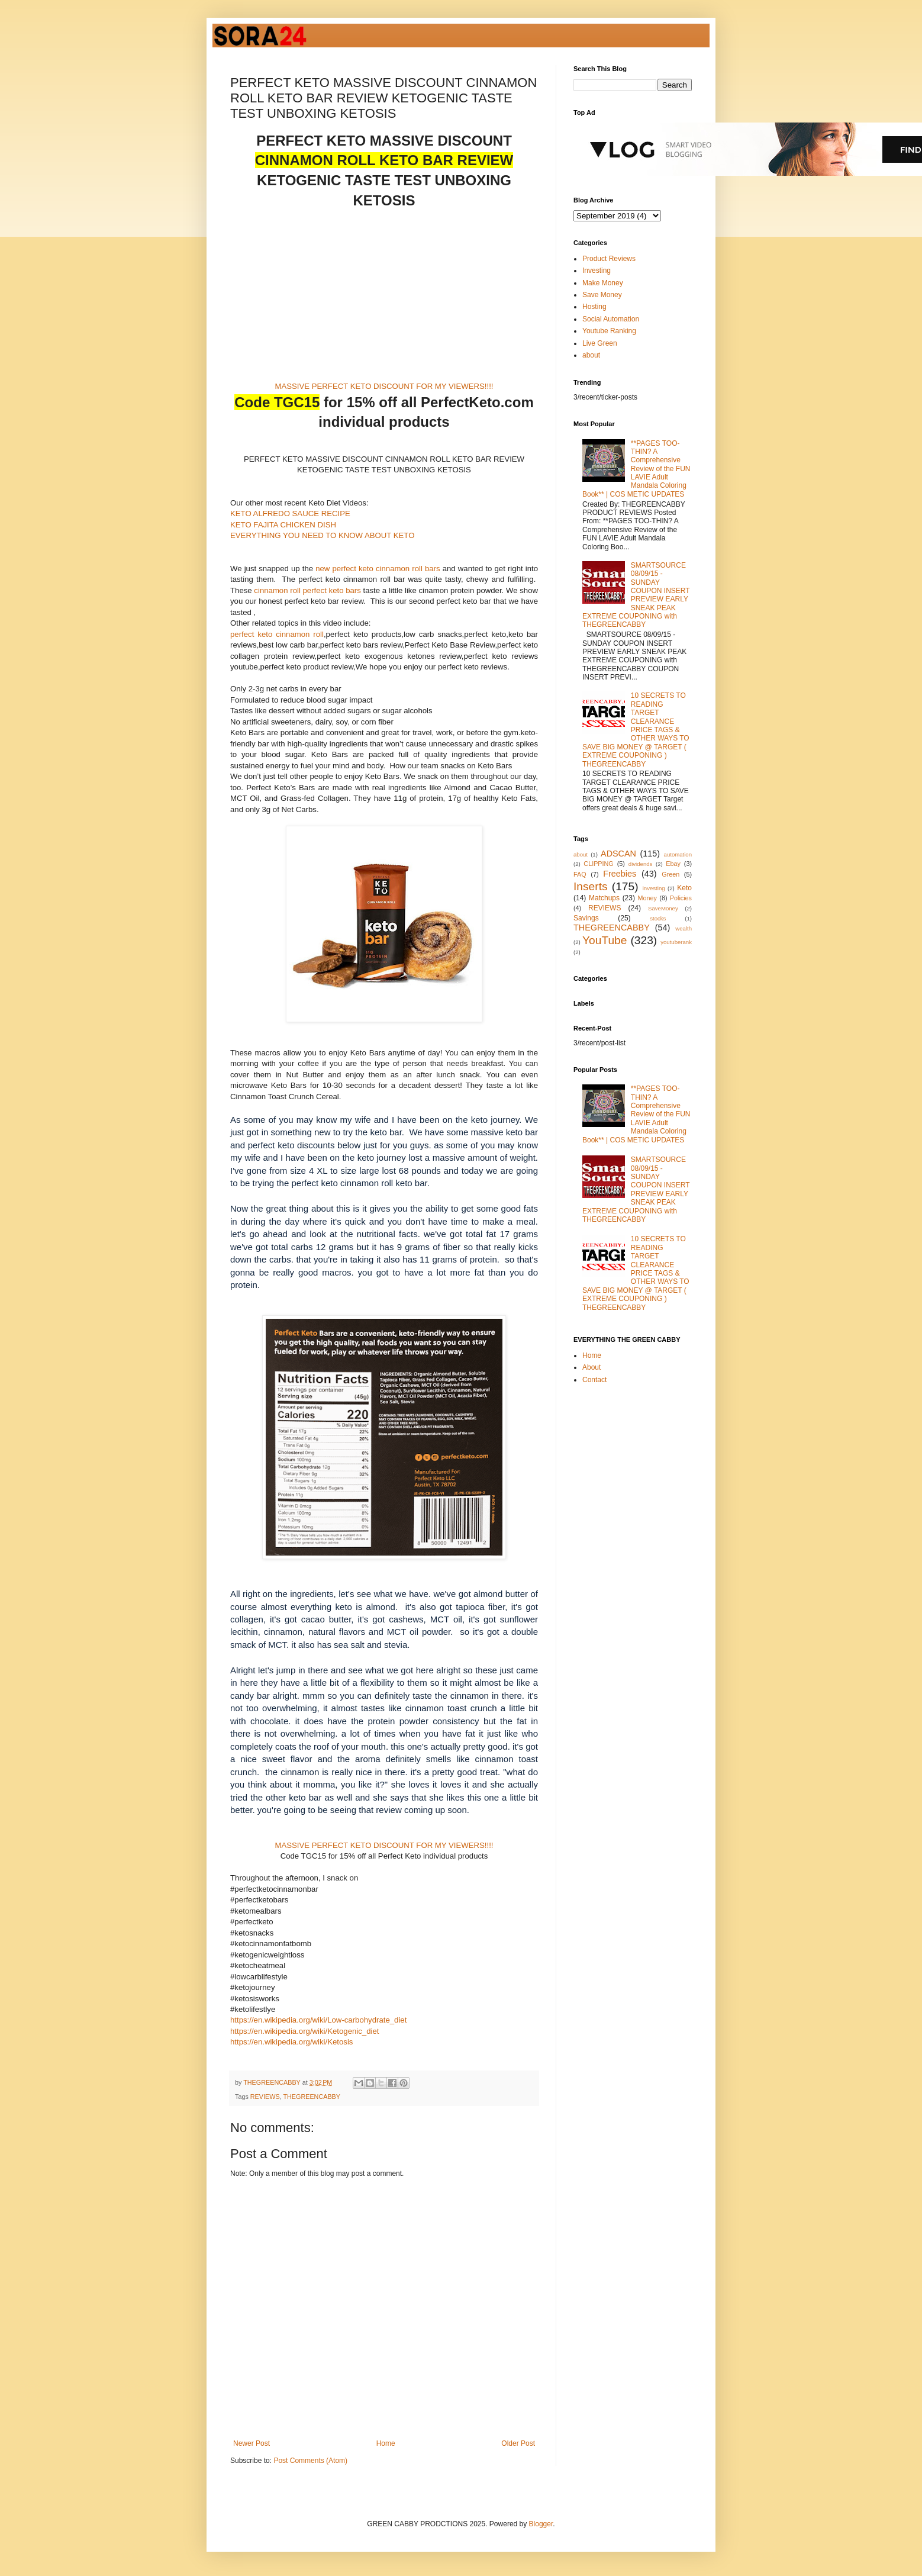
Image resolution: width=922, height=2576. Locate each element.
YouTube (604, 940)
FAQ (579, 874)
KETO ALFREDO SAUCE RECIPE (290, 513)
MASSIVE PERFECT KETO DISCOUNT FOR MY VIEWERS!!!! (384, 386)
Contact (594, 1380)
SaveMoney (663, 908)
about (591, 355)
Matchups (604, 898)
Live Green (599, 343)
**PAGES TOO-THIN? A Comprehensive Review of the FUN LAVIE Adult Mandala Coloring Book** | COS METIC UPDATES (636, 468)
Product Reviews (609, 259)
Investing (596, 270)
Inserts (590, 886)
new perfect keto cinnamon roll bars (377, 568)
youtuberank (676, 942)
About (591, 1367)
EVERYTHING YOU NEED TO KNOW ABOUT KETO (322, 535)
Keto (684, 888)
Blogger (541, 2524)
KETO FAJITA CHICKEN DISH (283, 524)
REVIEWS (265, 2096)
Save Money (602, 295)
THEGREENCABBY (311, 2096)
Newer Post (251, 2443)
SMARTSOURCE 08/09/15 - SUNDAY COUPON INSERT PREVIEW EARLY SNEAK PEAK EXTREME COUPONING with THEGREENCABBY (635, 595)
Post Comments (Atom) (310, 2460)
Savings (586, 918)
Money (647, 897)
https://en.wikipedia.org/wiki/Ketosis (291, 2041)
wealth (683, 928)
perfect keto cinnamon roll (277, 634)
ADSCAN (618, 853)
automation (678, 854)
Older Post (518, 2443)
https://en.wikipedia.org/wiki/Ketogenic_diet (304, 2031)
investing (654, 888)
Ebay (673, 863)
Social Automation (610, 319)
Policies (681, 897)
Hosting (594, 306)
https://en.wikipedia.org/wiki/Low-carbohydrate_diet (318, 2019)
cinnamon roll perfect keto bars (307, 590)
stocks (658, 918)
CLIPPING (598, 863)
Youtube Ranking (609, 331)
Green (670, 874)
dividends (640, 864)
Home (385, 2443)
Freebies (619, 873)
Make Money (602, 283)
